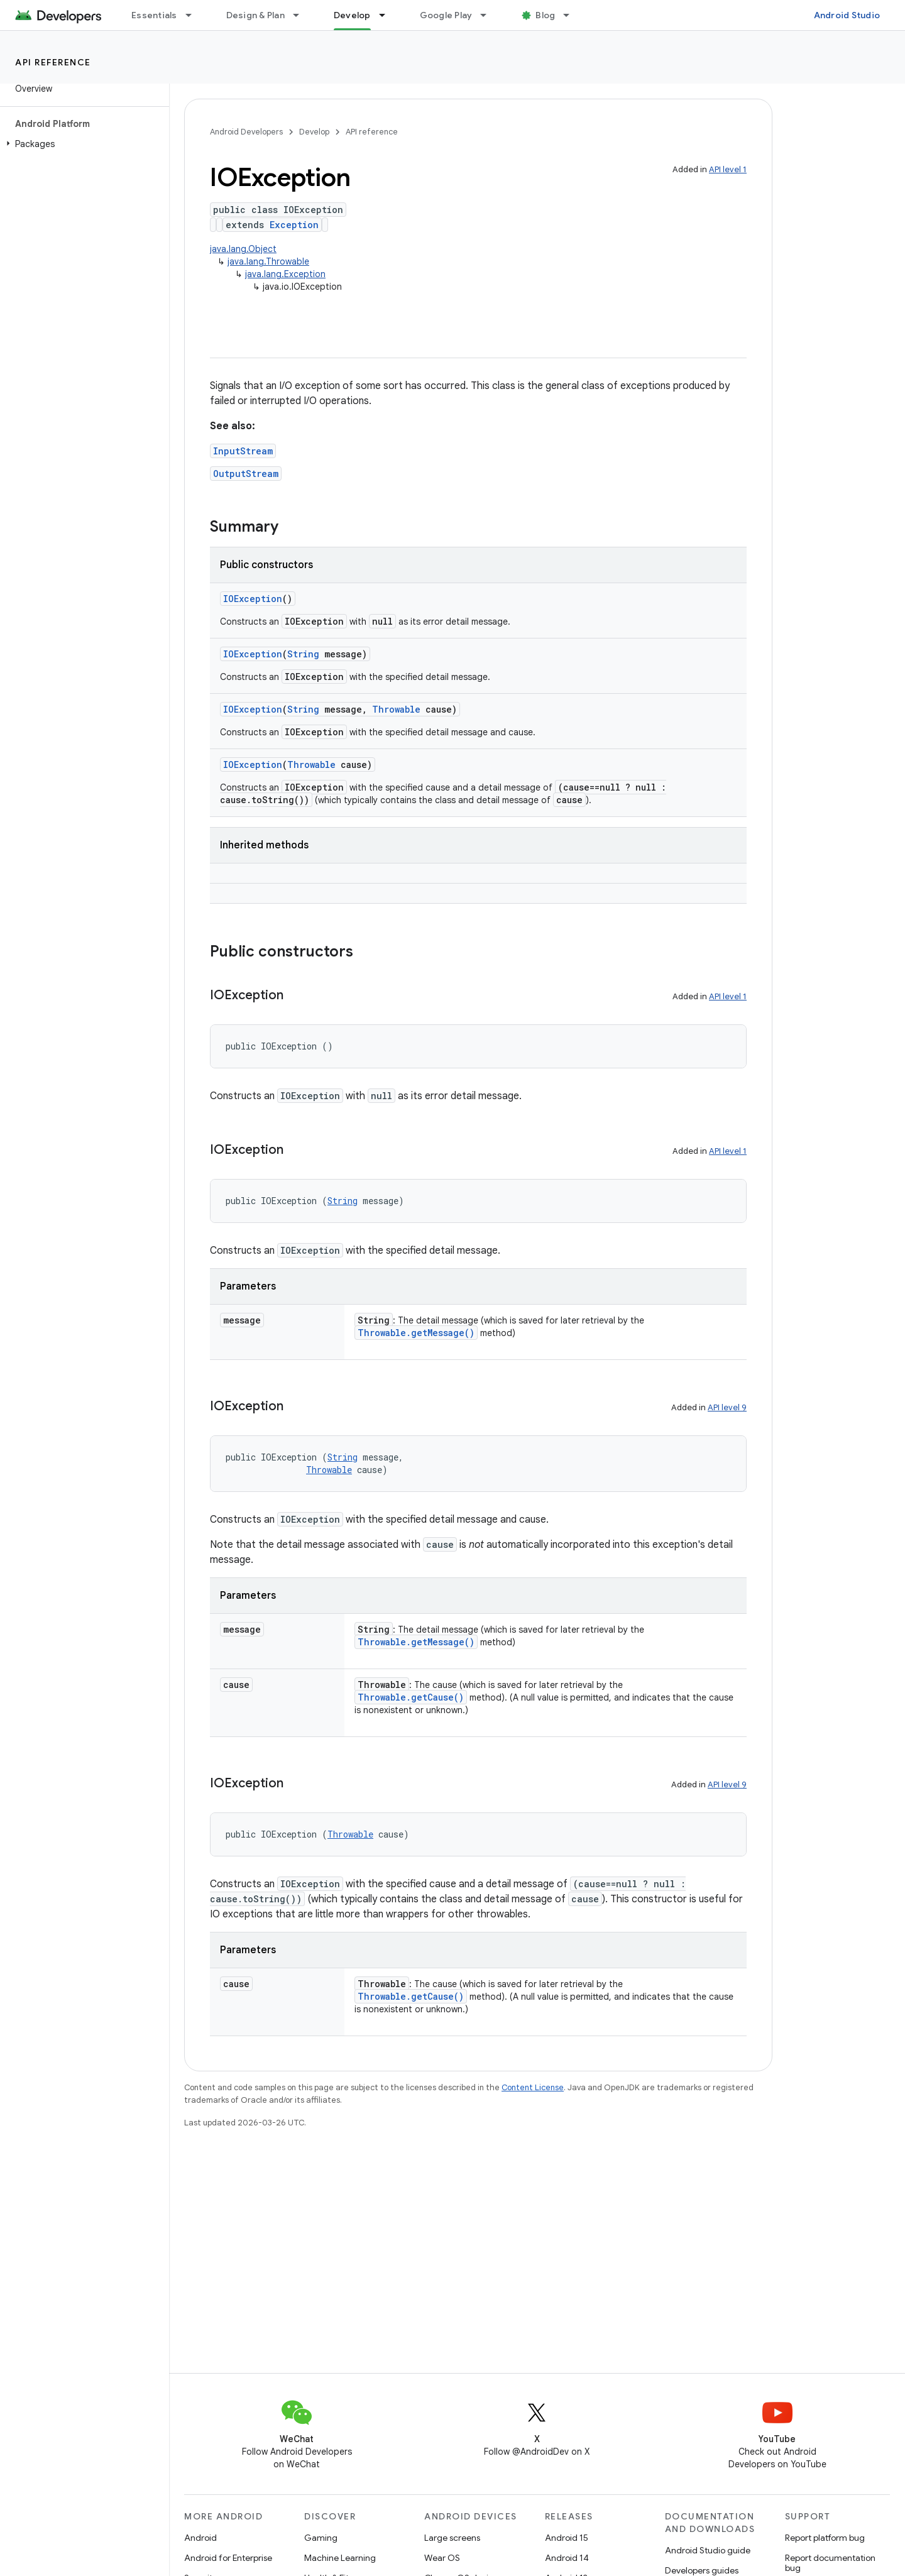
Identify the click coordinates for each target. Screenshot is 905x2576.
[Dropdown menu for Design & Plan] (302, 15)
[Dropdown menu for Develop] (388, 15)
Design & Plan (255, 15)
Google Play (446, 15)
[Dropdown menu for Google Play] (489, 15)
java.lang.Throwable (268, 261)
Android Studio (847, 15)
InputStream (243, 451)
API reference (53, 62)
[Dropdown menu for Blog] (572, 15)
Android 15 (566, 2537)
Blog (545, 15)
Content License (533, 2087)
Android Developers (246, 131)
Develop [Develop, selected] (352, 15)
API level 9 (727, 1407)
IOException (252, 599)
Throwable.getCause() (411, 1697)
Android (200, 2537)
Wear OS (442, 2557)
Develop (314, 131)
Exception (294, 225)
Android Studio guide (707, 2550)
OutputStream (245, 474)
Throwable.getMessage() (416, 1333)
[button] (82, 144)
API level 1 (728, 169)
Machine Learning (340, 2557)
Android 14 (567, 2557)
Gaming (320, 2537)
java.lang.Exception (285, 274)
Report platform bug (825, 2537)
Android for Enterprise (228, 2557)
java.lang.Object (243, 249)
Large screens (452, 2537)
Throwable (396, 709)
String (303, 654)
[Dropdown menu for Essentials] (194, 15)
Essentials (154, 15)
